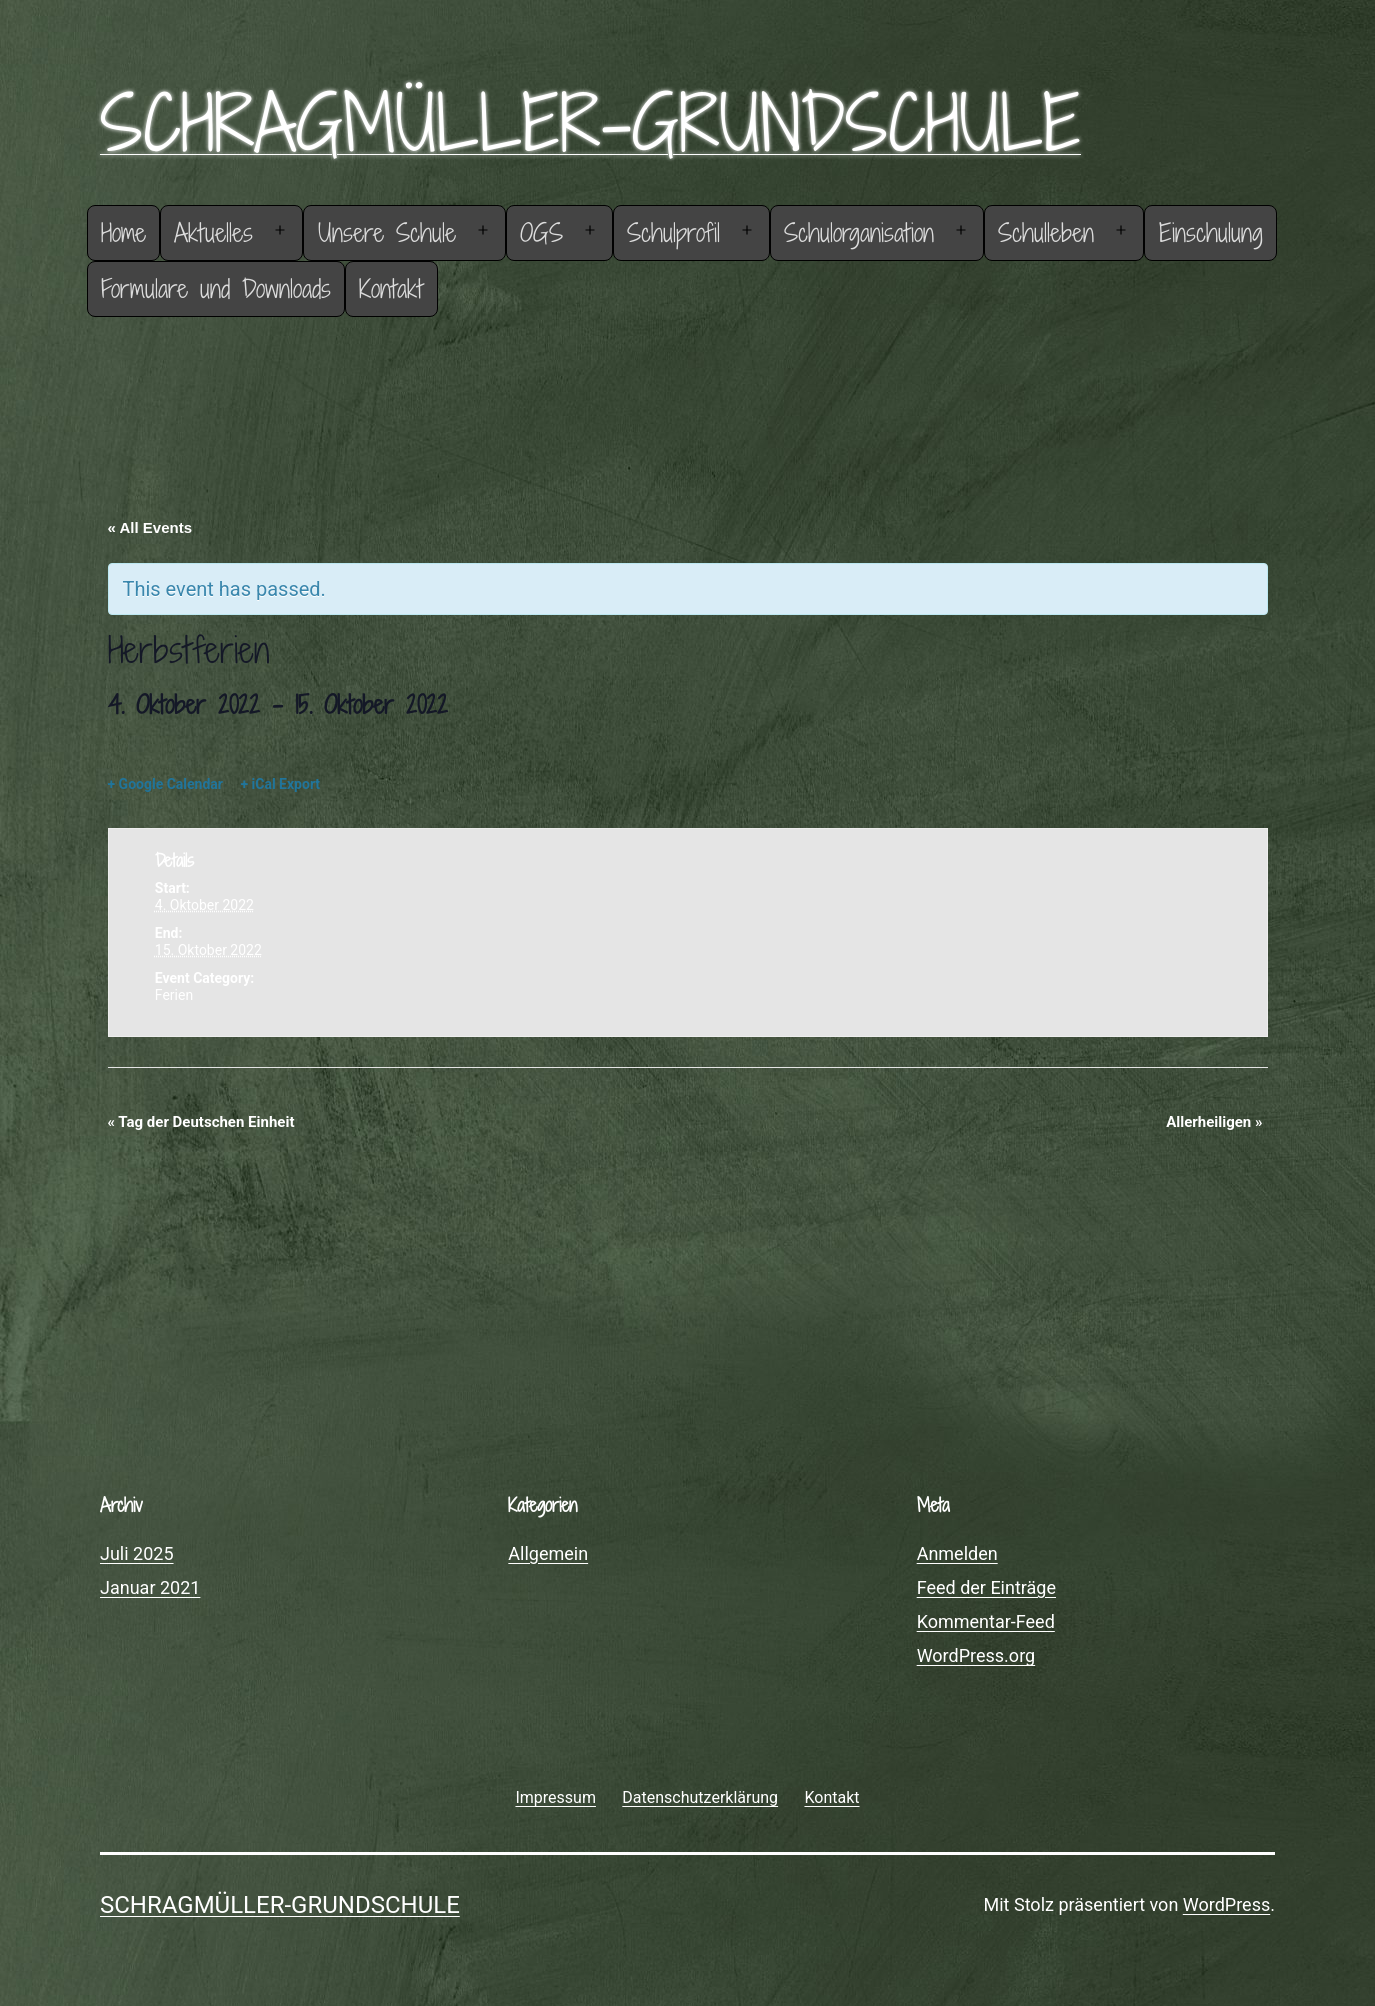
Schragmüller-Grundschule (590, 122)
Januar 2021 (150, 1587)
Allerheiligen (1214, 1122)
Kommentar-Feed (986, 1621)
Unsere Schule (387, 232)
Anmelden (957, 1553)
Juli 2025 (137, 1553)
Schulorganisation (859, 232)
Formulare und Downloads (216, 288)
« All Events (150, 527)
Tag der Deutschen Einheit (201, 1122)
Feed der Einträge (986, 1587)
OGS (541, 232)
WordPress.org (976, 1655)
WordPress (1226, 1904)
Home (123, 232)
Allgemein (548, 1553)
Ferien (174, 995)
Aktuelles (213, 232)
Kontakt (391, 288)
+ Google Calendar (165, 784)
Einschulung (1211, 232)
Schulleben (1046, 232)
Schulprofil (673, 232)
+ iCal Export (280, 784)
